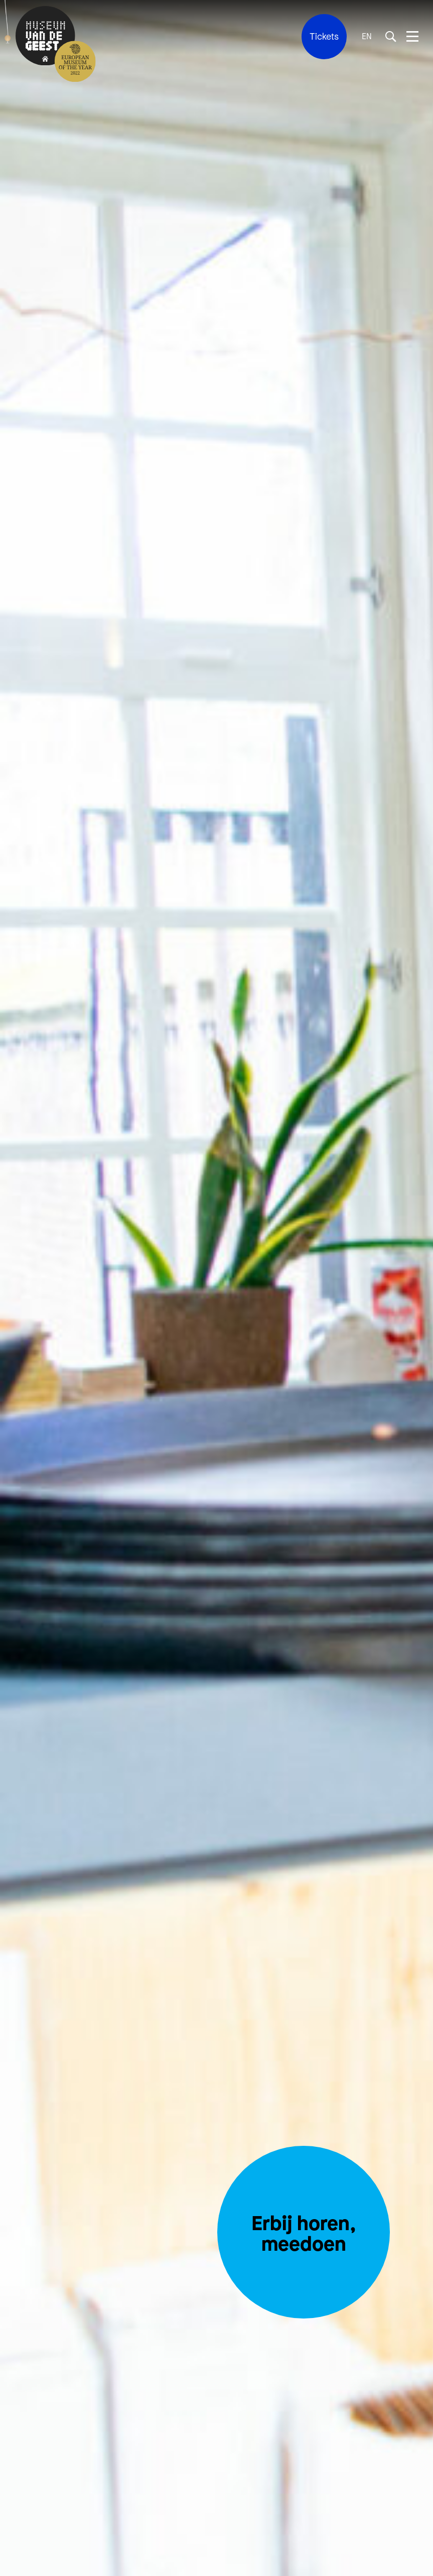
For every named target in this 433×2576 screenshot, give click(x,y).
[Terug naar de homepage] (45, 37)
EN (367, 36)
